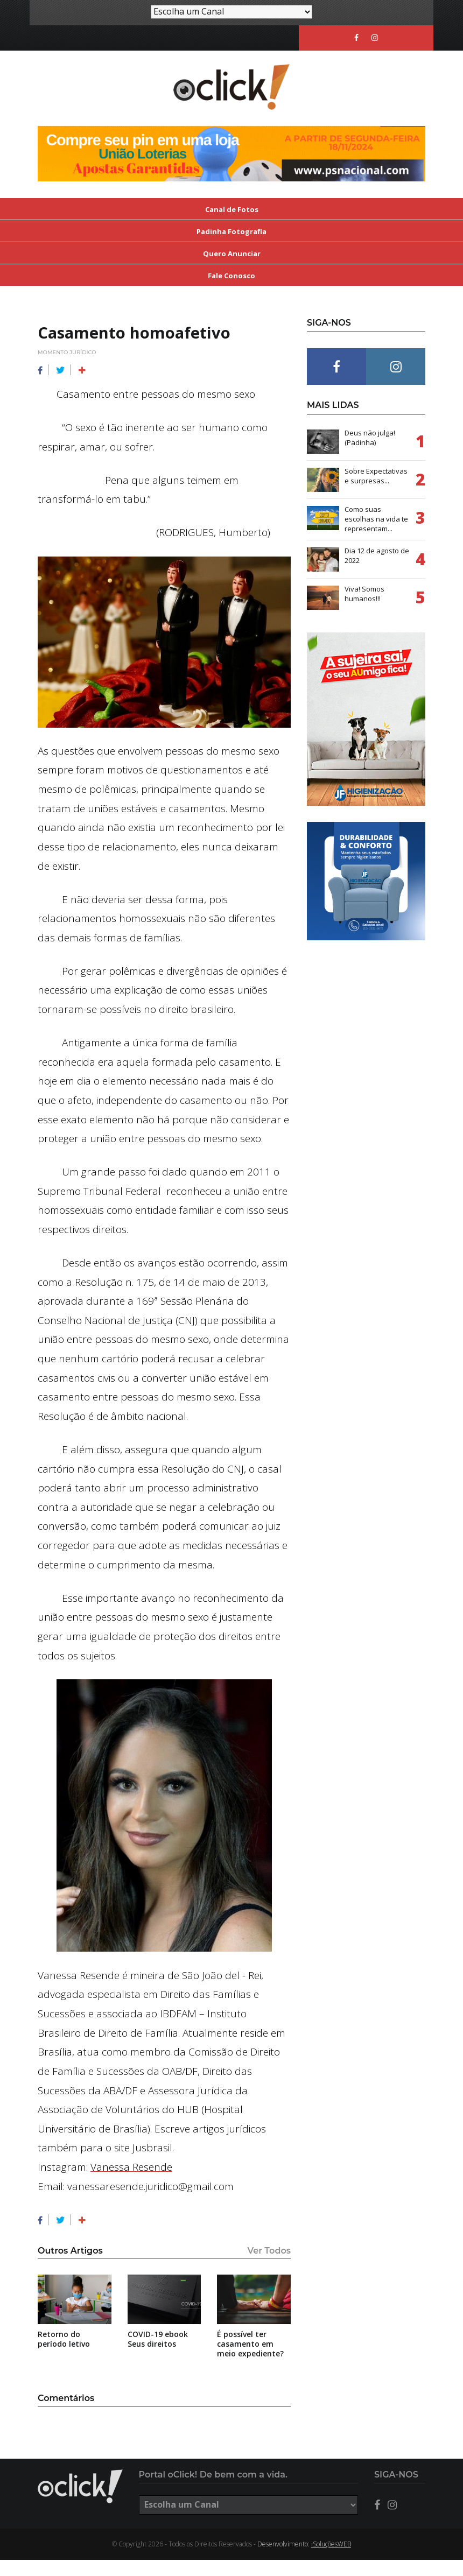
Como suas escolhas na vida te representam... (376, 535)
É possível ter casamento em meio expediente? (250, 2360)
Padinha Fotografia (231, 247)
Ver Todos (269, 2267)
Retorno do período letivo (64, 2355)
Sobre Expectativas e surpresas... (376, 492)
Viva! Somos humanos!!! (364, 610)
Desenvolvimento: (304, 2560)
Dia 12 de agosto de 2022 (377, 571)
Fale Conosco (231, 292)
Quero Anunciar (232, 270)
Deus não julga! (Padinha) (370, 453)
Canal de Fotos (231, 225)
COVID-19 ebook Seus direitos (158, 2355)
